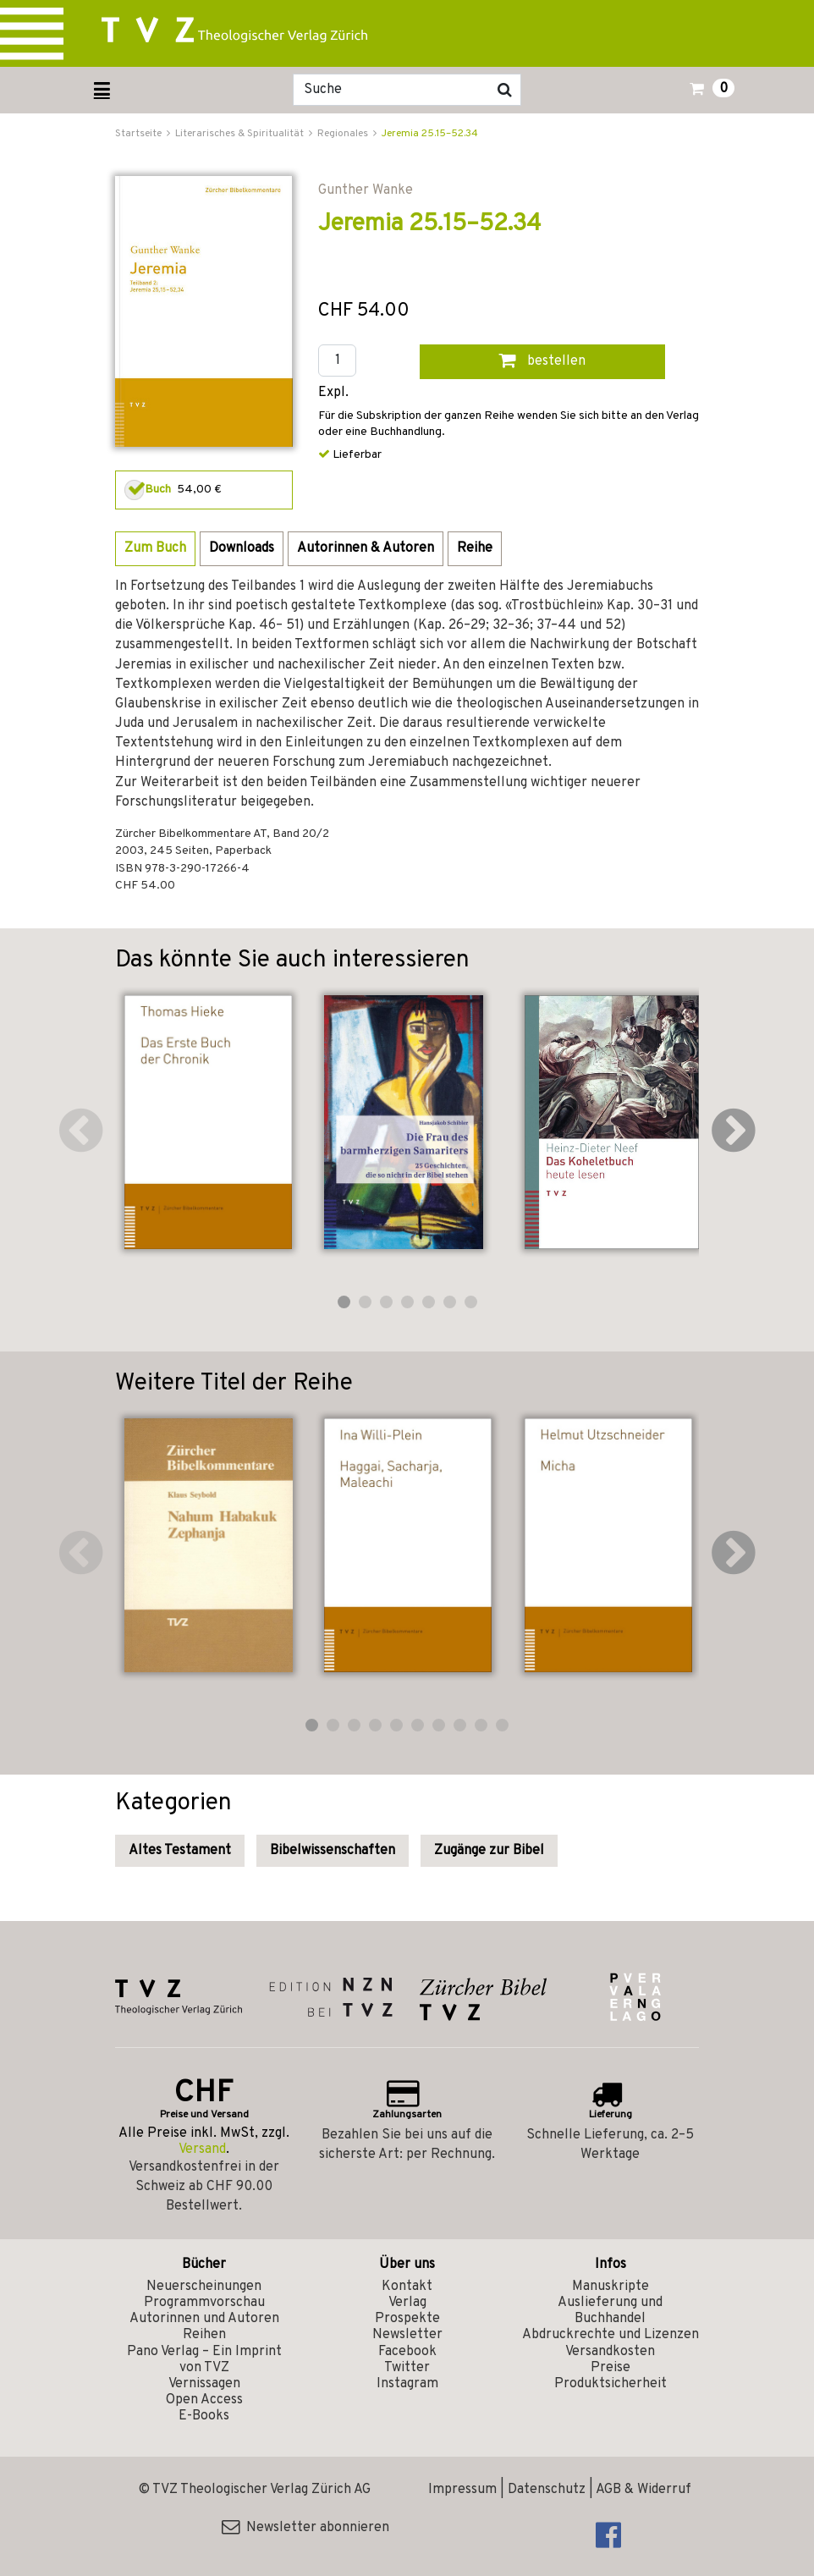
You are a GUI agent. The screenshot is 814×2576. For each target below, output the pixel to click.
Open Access (204, 2400)
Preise (610, 2367)
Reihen (204, 2334)
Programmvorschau (204, 2302)
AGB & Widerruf (643, 2489)
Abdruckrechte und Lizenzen (610, 2334)
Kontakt (407, 2286)
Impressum (462, 2489)
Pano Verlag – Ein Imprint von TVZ (204, 2359)
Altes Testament (180, 1850)
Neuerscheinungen (203, 2286)
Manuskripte (610, 2286)
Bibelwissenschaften (332, 1850)
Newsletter (407, 2334)
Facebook (407, 2351)
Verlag (407, 2302)
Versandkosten (610, 2351)
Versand (202, 2149)
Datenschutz (547, 2489)
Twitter (407, 2367)
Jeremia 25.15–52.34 (430, 133)
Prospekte (407, 2318)
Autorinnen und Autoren (204, 2318)
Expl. (333, 393)
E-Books (204, 2416)
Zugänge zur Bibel (489, 1850)
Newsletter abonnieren (305, 2527)
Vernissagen (204, 2383)
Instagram (407, 2383)
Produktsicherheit (610, 2383)
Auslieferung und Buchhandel (610, 2310)
